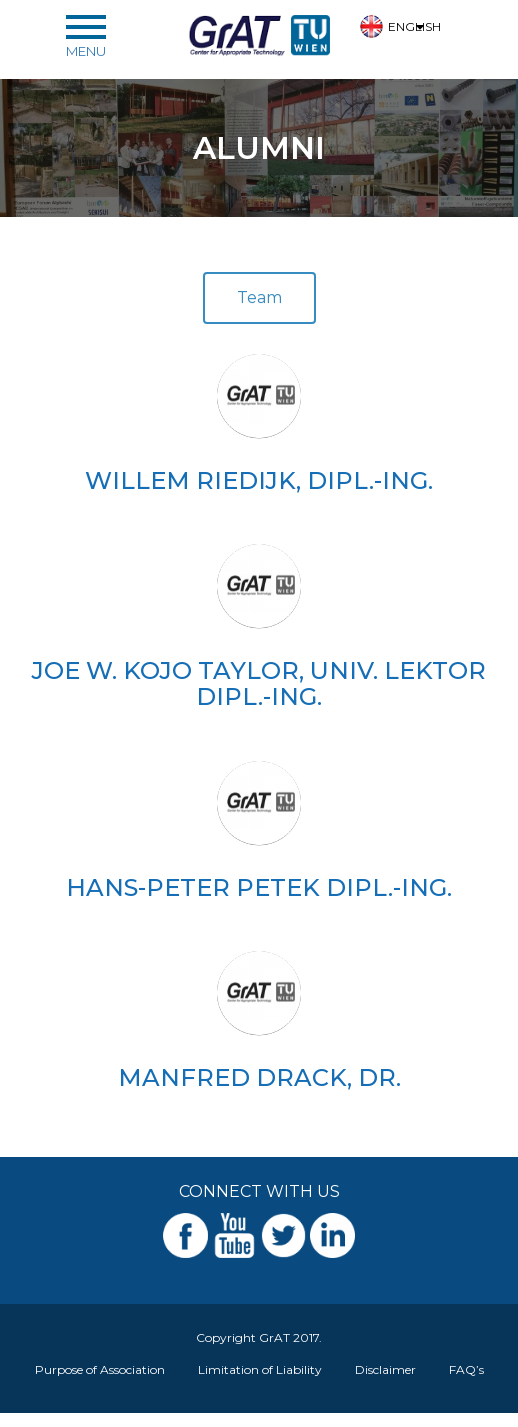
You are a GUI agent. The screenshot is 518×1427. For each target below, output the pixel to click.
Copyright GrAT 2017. (259, 1337)
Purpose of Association (100, 1369)
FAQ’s (466, 1369)
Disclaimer (385, 1369)
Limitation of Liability (260, 1369)
